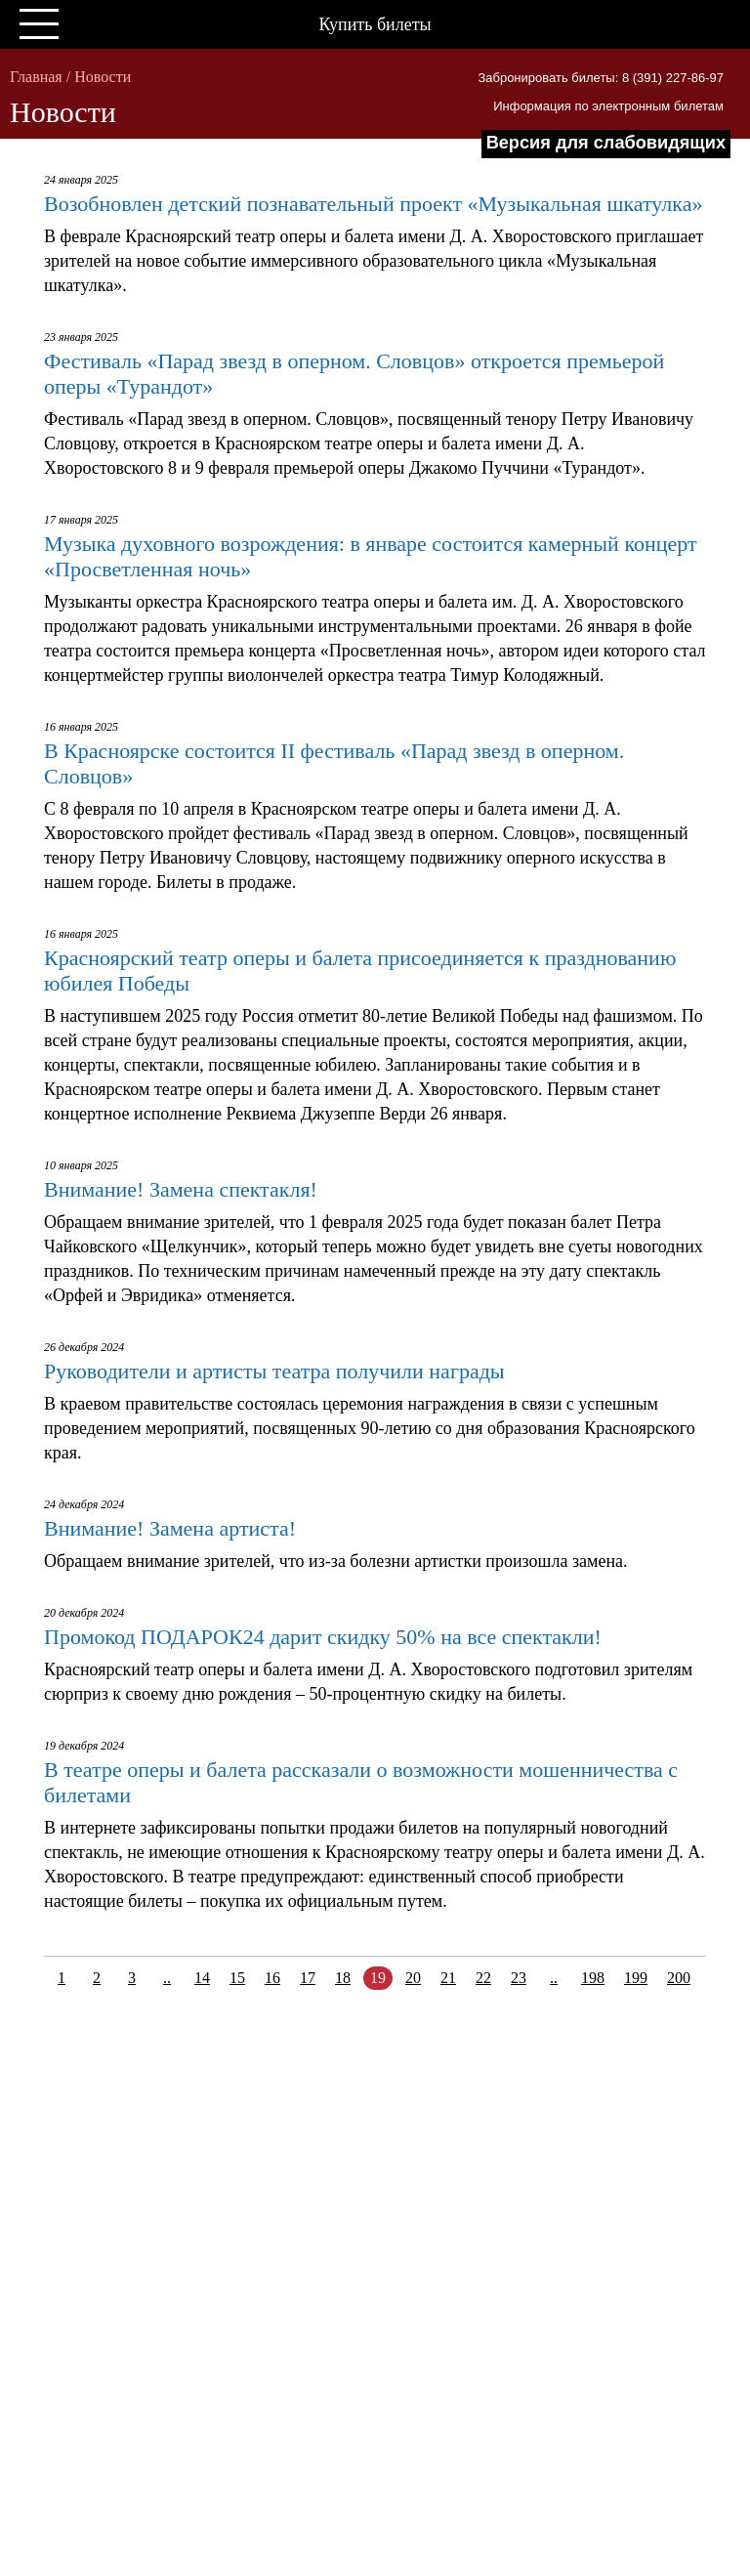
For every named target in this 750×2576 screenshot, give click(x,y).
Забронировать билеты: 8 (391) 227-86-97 (601, 77)
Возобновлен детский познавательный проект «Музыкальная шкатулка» (373, 203)
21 (448, 1977)
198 (592, 1977)
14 (202, 1977)
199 (635, 1977)
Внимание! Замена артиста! (170, 1528)
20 (413, 1977)
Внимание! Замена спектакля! (180, 1189)
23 (518, 1977)
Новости (102, 76)
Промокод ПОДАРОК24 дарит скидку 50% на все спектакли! (323, 1637)
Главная (36, 76)
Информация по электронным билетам (608, 106)
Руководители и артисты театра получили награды (274, 1371)
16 (272, 1977)
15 (237, 1977)
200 (678, 1977)
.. (167, 1977)
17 (307, 1977)
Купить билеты (374, 24)
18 (343, 1977)
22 (483, 1977)
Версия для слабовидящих (606, 142)
